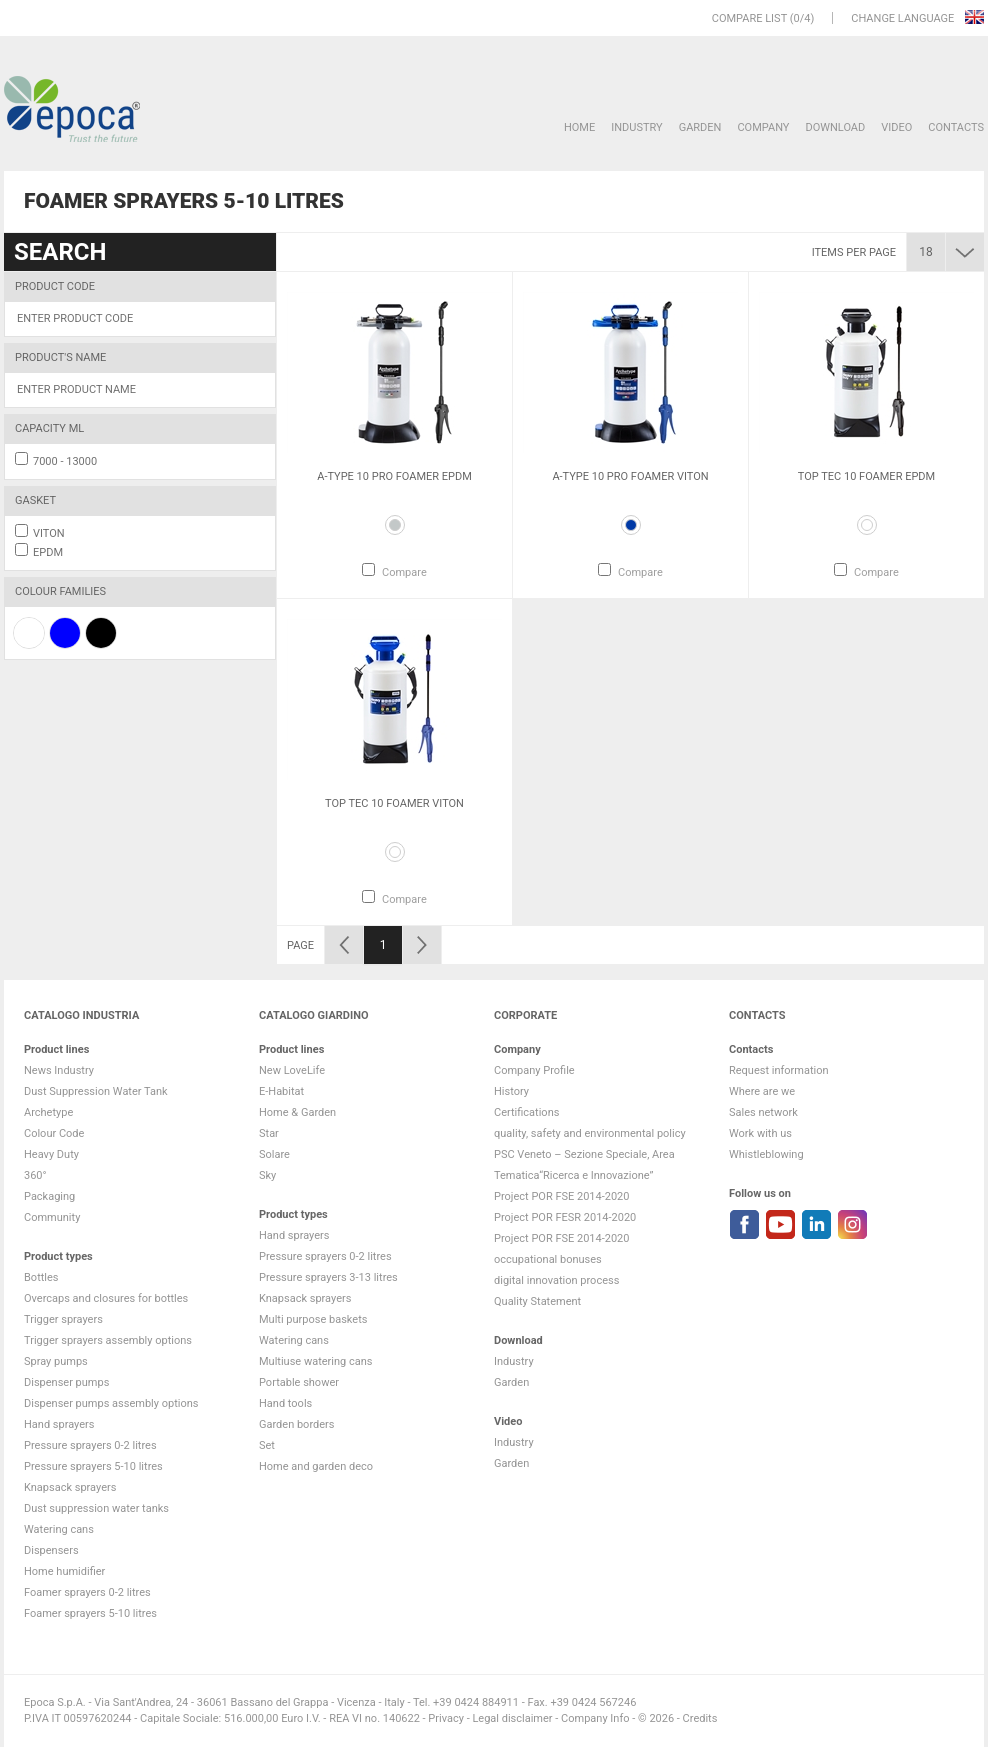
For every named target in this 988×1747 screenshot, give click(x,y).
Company (763, 127)
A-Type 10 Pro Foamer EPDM (394, 476)
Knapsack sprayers (70, 1487)
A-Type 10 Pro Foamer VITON (630, 476)
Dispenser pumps (66, 1382)
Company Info (595, 1718)
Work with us (760, 1133)
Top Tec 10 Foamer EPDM (866, 476)
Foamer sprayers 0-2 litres (87, 1592)
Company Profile (534, 1070)
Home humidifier (64, 1571)
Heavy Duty (51, 1154)
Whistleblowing (766, 1154)
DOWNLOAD (835, 127)
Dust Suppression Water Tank (96, 1091)
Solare (274, 1154)
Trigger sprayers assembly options (108, 1340)
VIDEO (896, 127)
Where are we (762, 1091)
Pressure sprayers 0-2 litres (90, 1445)
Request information (779, 1070)
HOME (579, 127)
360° (35, 1175)
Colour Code (54, 1133)
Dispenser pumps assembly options (111, 1403)
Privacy (446, 1718)
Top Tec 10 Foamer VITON (394, 803)
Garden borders (296, 1424)
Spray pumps (56, 1361)
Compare (404, 572)
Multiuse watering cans (315, 1361)
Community (52, 1217)
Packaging (49, 1196)
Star (269, 1133)
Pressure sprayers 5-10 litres (93, 1466)
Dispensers (51, 1550)
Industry (636, 127)
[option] (394, 435)
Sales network (763, 1112)
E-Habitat (281, 1091)
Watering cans (59, 1529)
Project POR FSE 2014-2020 (562, 1196)
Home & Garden (297, 1112)
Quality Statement (537, 1301)
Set (267, 1445)
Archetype (48, 1112)
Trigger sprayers (63, 1319)
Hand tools (285, 1403)
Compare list (749, 18)
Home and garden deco (316, 1466)
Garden (700, 127)
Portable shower (299, 1382)
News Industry (59, 1070)
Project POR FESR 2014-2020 (565, 1217)
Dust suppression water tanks (96, 1508)
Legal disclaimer (512, 1718)
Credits (700, 1718)
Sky (267, 1175)
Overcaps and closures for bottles (106, 1298)
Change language (904, 18)
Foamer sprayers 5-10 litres (90, 1613)
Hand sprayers (59, 1424)
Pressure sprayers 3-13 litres (328, 1277)
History (511, 1091)
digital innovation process (556, 1280)
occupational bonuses (548, 1259)
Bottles (41, 1277)
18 (926, 252)
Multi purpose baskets (313, 1319)
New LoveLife (292, 1070)
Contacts (956, 127)
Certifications (526, 1112)
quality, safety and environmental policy (590, 1133)
